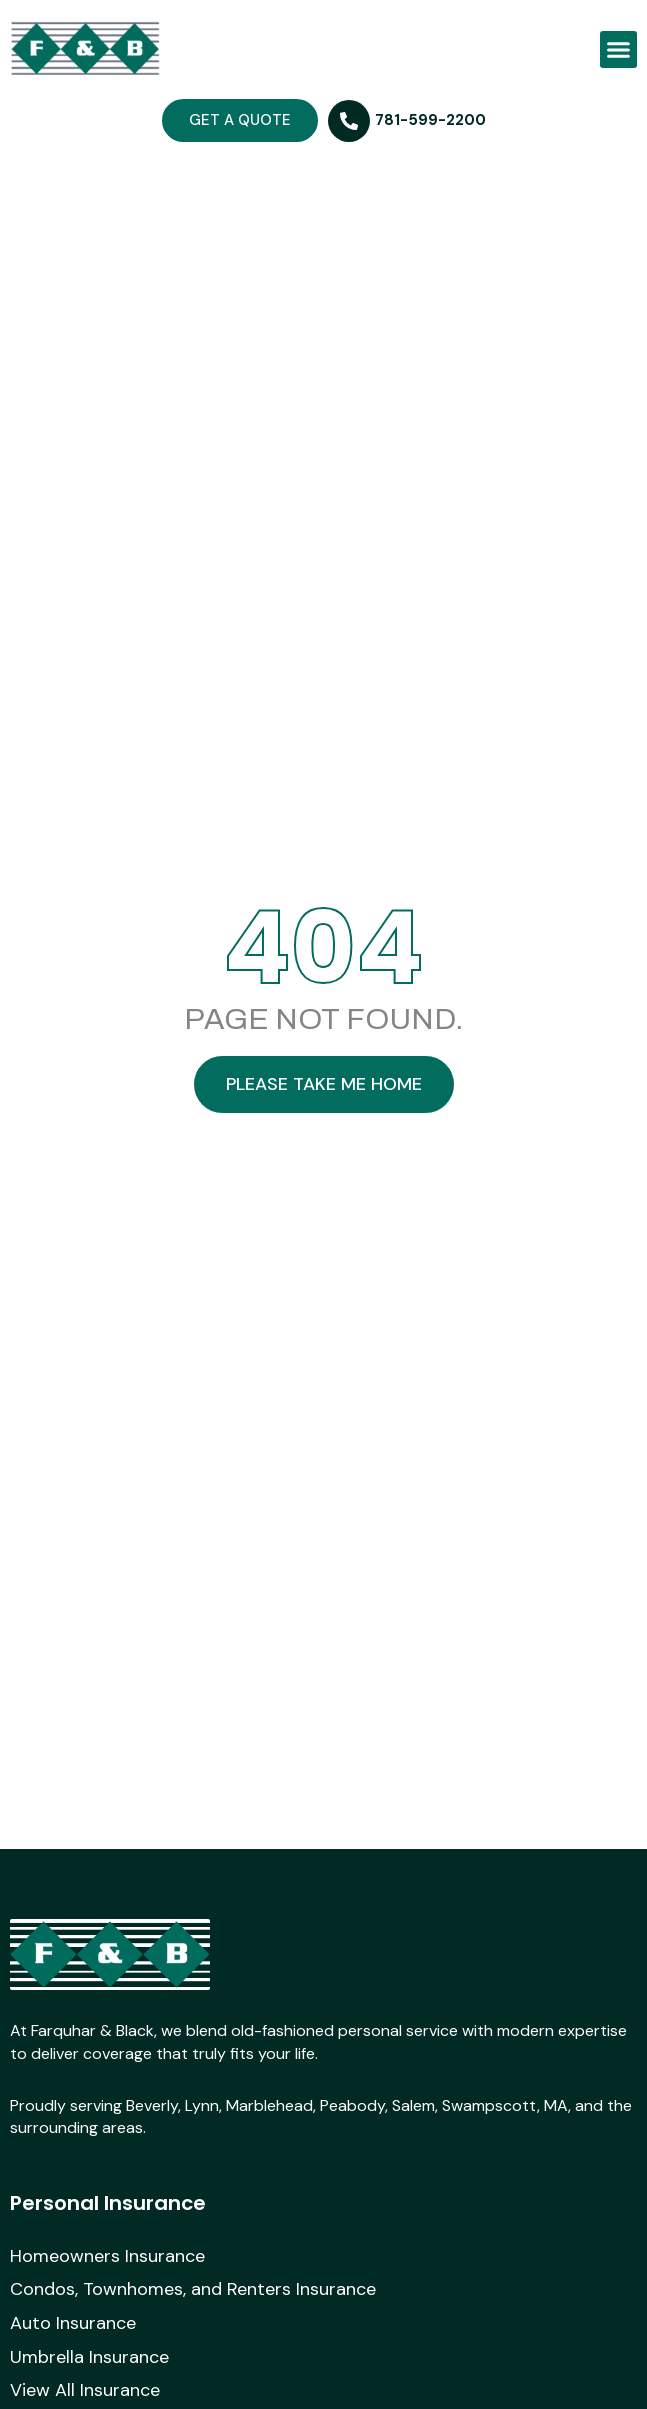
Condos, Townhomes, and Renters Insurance (193, 2290)
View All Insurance (85, 2391)
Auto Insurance (73, 2324)
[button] (619, 50)
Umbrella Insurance (89, 2358)
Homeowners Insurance (107, 2257)
